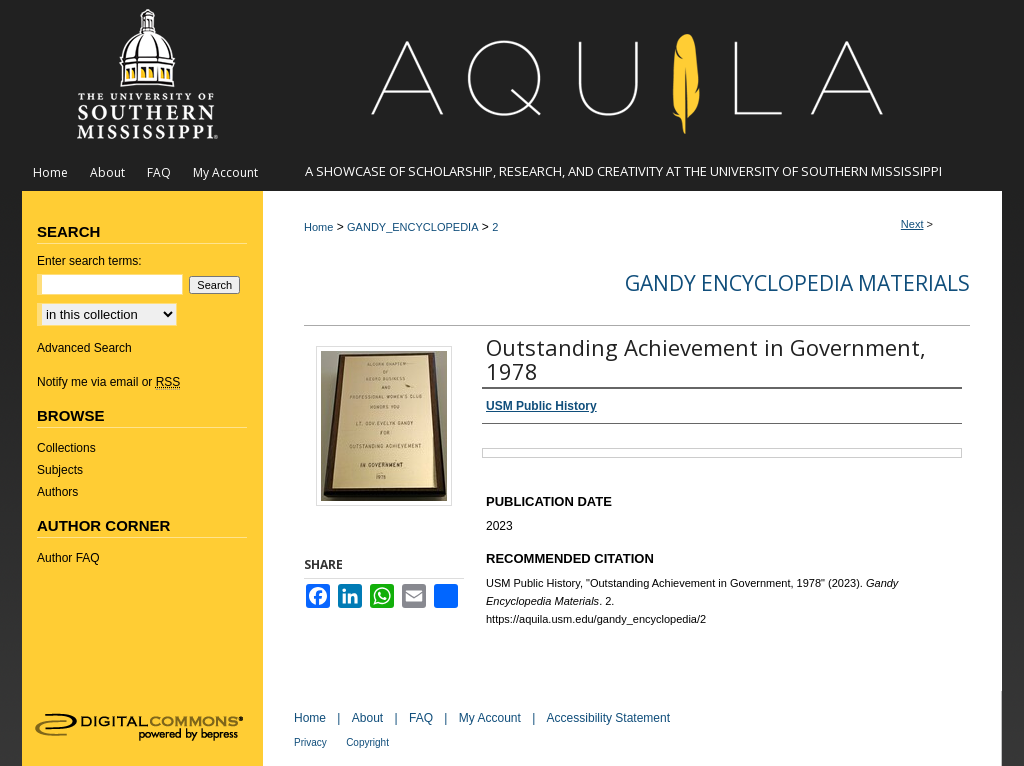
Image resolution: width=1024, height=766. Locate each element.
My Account (490, 718)
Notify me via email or (108, 382)
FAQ (421, 718)
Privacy (310, 742)
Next (912, 224)
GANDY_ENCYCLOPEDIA (412, 227)
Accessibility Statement (608, 718)
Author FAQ (68, 558)
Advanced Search (84, 348)
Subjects (60, 470)
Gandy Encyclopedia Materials (797, 283)
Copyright (367, 742)
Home (318, 227)
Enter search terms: (89, 261)
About (367, 718)
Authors (57, 492)
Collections (66, 448)
